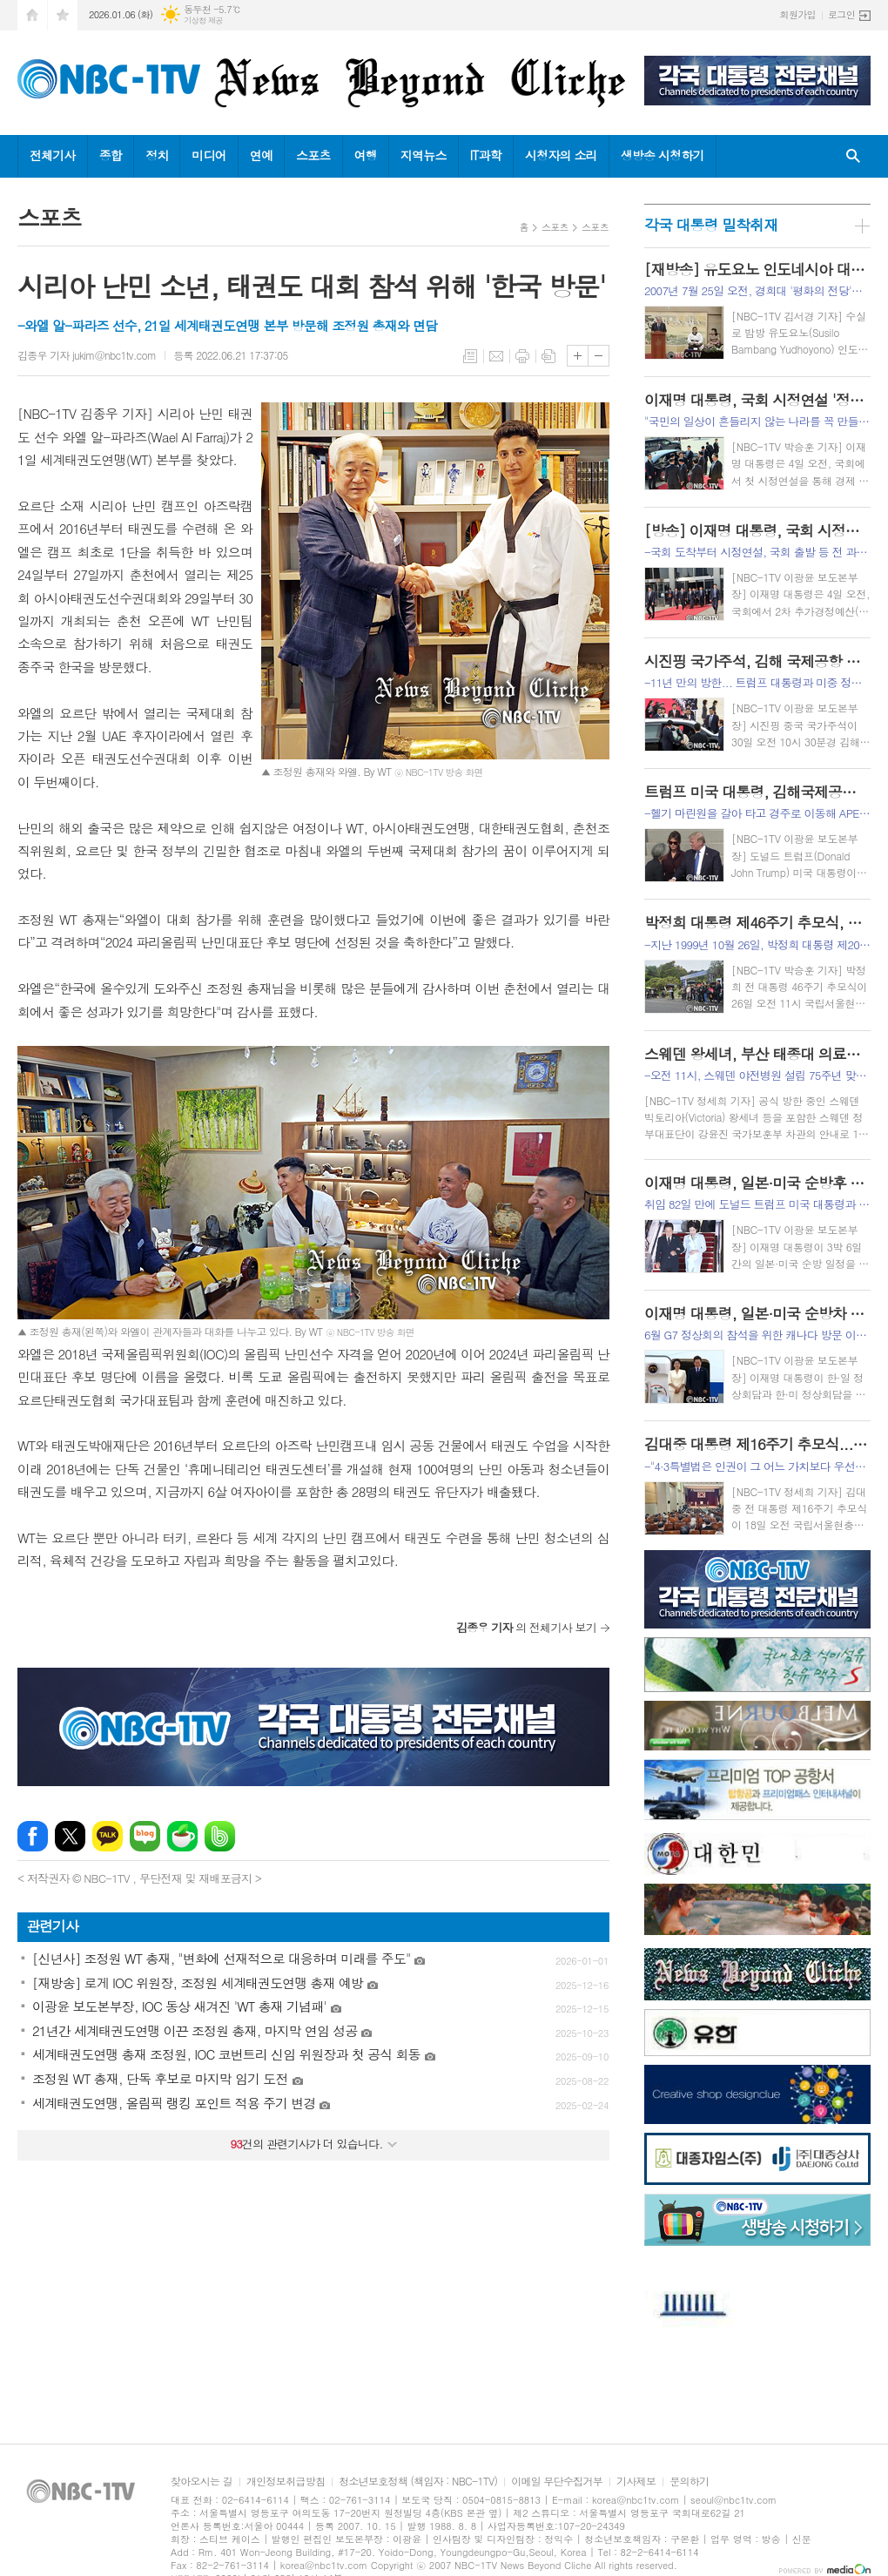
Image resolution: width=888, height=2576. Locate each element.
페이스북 (32, 1836)
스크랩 (548, 356)
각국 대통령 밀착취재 (710, 224)
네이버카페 (182, 1836)
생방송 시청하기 (662, 155)
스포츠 (313, 155)
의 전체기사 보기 (526, 1627)
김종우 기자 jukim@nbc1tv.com (86, 354)
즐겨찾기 (62, 15)
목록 (470, 356)
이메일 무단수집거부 (556, 2481)
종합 (110, 155)
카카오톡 (107, 1836)
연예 (261, 155)
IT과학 (485, 155)
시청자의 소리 (561, 155)
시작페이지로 (32, 15)
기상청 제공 (203, 20)
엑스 (70, 1836)
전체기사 (53, 155)
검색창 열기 (853, 156)
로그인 (841, 14)
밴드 (220, 1836)
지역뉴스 (423, 155)
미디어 (208, 155)
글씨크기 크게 (578, 356)
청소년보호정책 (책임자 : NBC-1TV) (418, 2481)
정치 (156, 155)
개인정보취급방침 (285, 2481)
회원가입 (798, 14)
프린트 (522, 356)
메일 (496, 356)
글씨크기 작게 (598, 356)
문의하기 (689, 2481)
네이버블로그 (145, 1836)
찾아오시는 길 (201, 2481)
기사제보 (636, 2481)
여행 (365, 155)
